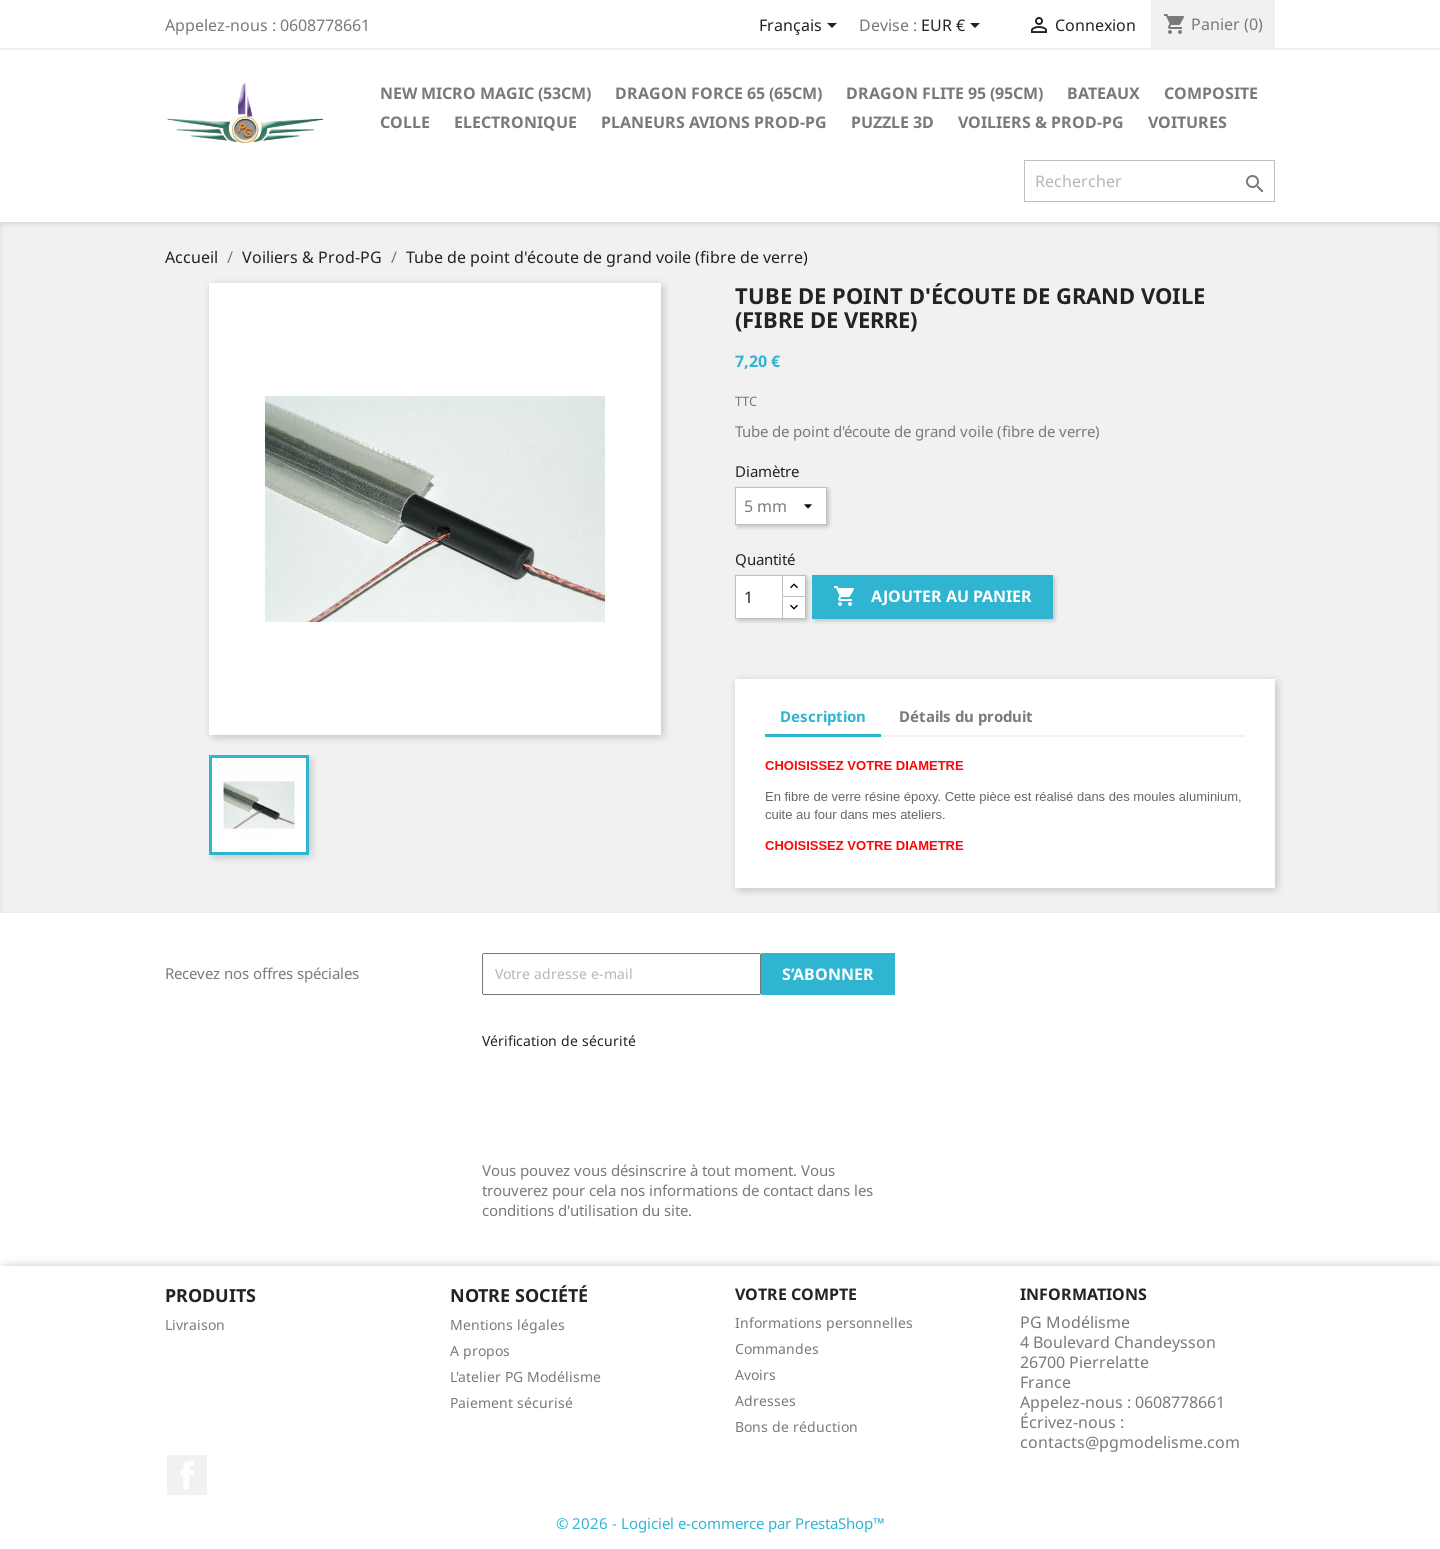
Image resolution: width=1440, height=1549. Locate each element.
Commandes (777, 1348)
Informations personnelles (824, 1322)
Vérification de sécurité (559, 1040)
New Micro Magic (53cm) (485, 93)
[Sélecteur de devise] (954, 27)
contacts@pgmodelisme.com (1130, 1442)
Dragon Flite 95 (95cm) (944, 93)
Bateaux (1103, 93)
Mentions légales (507, 1324)
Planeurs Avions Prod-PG (714, 122)
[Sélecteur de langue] (801, 27)
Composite (1211, 93)
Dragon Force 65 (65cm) (718, 93)
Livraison (195, 1324)
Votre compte (796, 1294)
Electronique (515, 122)
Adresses (765, 1400)
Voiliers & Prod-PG (1041, 122)
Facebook (187, 1475)
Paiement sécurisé (511, 1402)
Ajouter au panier (932, 597)
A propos (480, 1350)
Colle (405, 122)
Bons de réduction (796, 1426)
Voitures (1187, 122)
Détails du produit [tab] (966, 716)
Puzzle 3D (892, 122)
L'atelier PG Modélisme (525, 1376)
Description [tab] (823, 716)
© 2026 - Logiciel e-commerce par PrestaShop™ (720, 1523)
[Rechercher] (1149, 181)
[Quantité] (759, 597)
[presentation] (616, 1098)
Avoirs (755, 1374)
